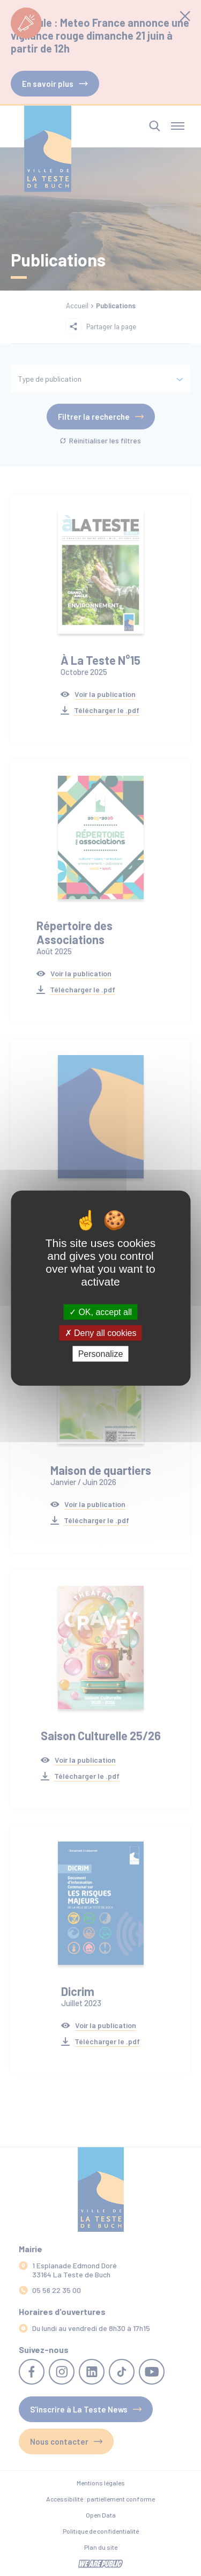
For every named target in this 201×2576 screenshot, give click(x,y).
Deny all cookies (101, 1332)
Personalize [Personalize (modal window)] (100, 1353)
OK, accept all (100, 1311)
